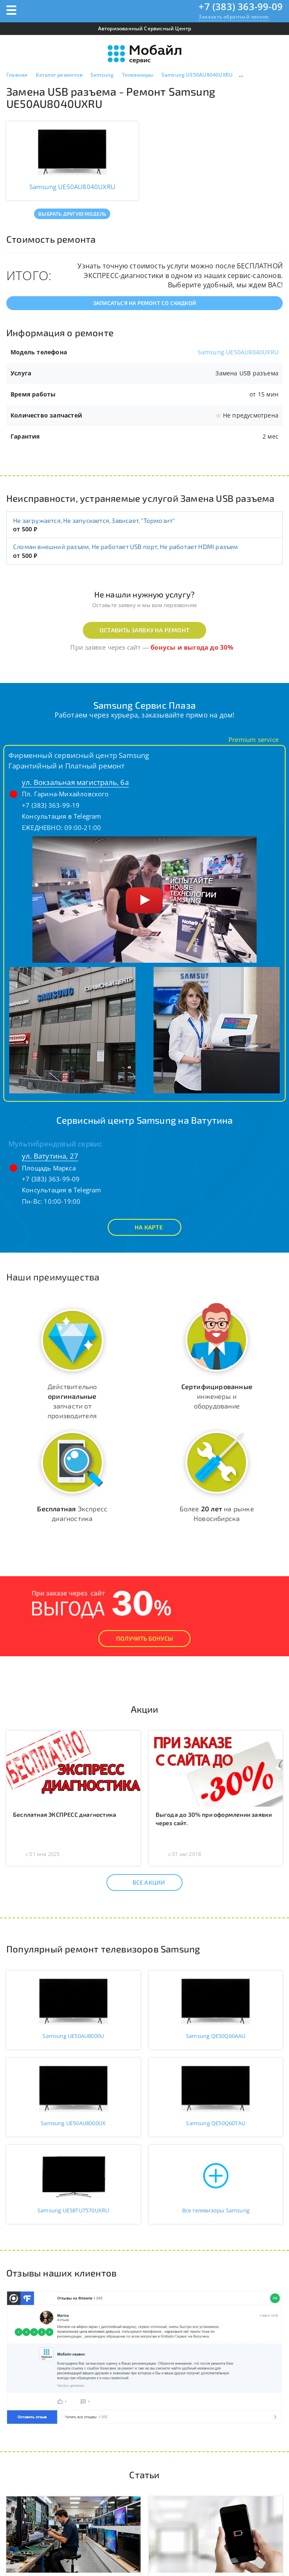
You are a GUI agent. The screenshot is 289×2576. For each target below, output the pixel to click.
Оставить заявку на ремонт (144, 630)
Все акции (141, 1882)
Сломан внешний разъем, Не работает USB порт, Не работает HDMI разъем (125, 546)
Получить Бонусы (144, 1638)
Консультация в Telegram (61, 816)
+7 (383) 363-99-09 (241, 6)
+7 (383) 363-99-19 (51, 805)
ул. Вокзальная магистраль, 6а (75, 782)
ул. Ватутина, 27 (50, 1156)
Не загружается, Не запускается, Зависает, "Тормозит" (94, 520)
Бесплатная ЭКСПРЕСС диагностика (64, 1814)
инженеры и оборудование (216, 1396)
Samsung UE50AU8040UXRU (238, 352)
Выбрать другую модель (72, 214)
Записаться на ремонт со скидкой (144, 303)
